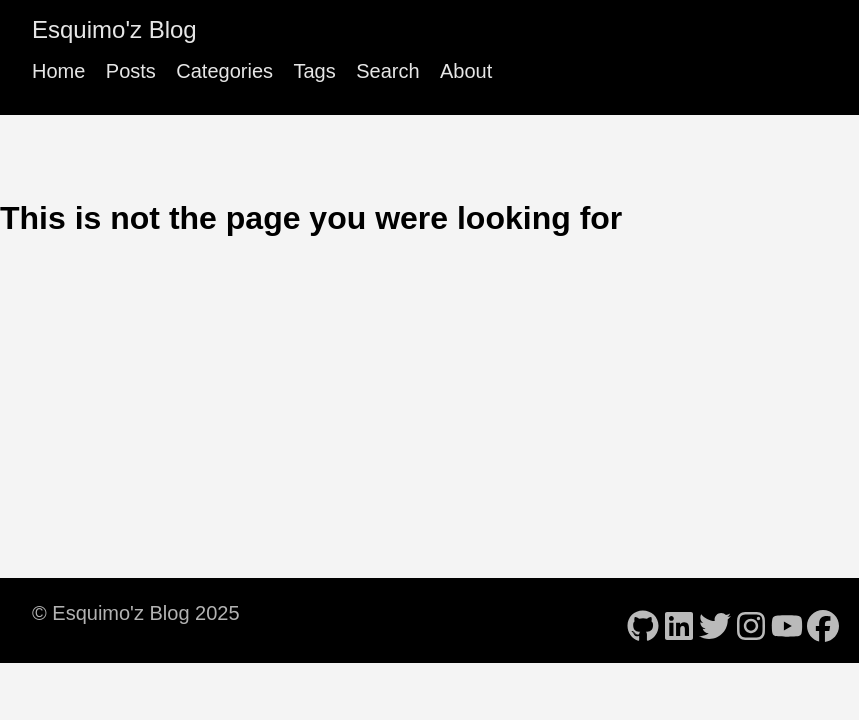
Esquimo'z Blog (114, 29)
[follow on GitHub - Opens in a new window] (643, 620)
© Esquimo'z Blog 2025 (136, 613)
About (466, 71)
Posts (131, 71)
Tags (314, 71)
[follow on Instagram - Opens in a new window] (751, 620)
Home (58, 71)
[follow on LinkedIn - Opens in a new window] (679, 620)
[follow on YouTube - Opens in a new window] (787, 620)
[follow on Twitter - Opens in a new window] (715, 620)
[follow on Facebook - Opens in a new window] (823, 620)
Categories (224, 71)
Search (387, 71)
